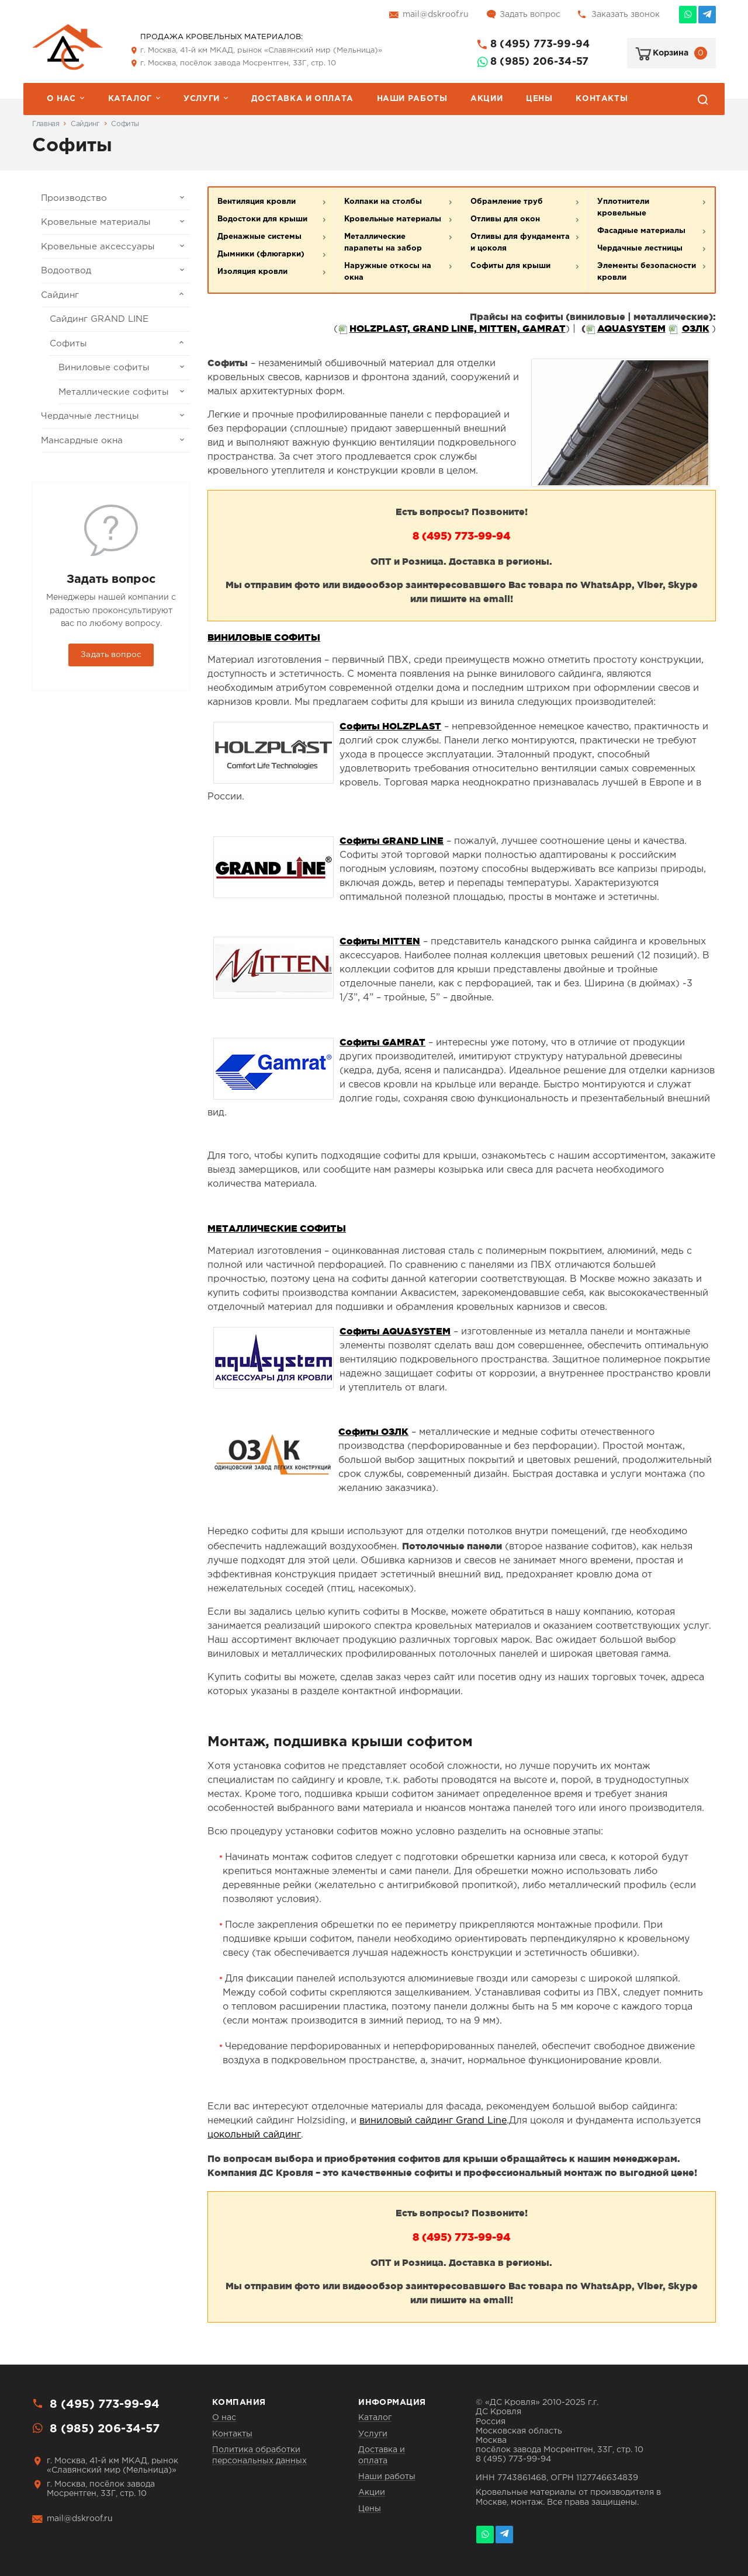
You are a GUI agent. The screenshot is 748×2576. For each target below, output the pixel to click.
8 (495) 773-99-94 (540, 44)
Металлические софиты (124, 392)
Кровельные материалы (115, 222)
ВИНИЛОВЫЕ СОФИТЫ (263, 637)
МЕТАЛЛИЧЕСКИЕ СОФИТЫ (276, 1228)
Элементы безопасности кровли (646, 272)
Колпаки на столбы (383, 202)
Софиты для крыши (510, 266)
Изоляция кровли (252, 272)
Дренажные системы (259, 237)
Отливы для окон (505, 219)
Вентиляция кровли (256, 202)
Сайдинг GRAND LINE (99, 319)
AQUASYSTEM (631, 328)
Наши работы (412, 98)
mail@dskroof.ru (436, 14)
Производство (115, 198)
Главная (45, 124)
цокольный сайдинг (254, 2134)
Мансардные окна (115, 440)
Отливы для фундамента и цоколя (520, 243)
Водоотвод (115, 270)
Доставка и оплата (302, 98)
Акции (486, 98)
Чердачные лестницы (115, 415)
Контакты (602, 98)
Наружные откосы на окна (387, 272)
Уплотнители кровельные (623, 208)
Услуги (201, 98)
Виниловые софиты (124, 367)
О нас (61, 98)
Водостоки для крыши (262, 219)
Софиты (125, 124)
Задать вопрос (530, 14)
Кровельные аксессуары (115, 246)
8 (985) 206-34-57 (539, 62)
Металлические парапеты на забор (383, 243)
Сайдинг (85, 124)
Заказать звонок (625, 14)
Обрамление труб (506, 202)
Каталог (130, 98)
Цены (539, 98)
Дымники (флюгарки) (260, 254)
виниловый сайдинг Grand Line (433, 2120)
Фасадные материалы (641, 231)
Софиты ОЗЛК (373, 1431)
